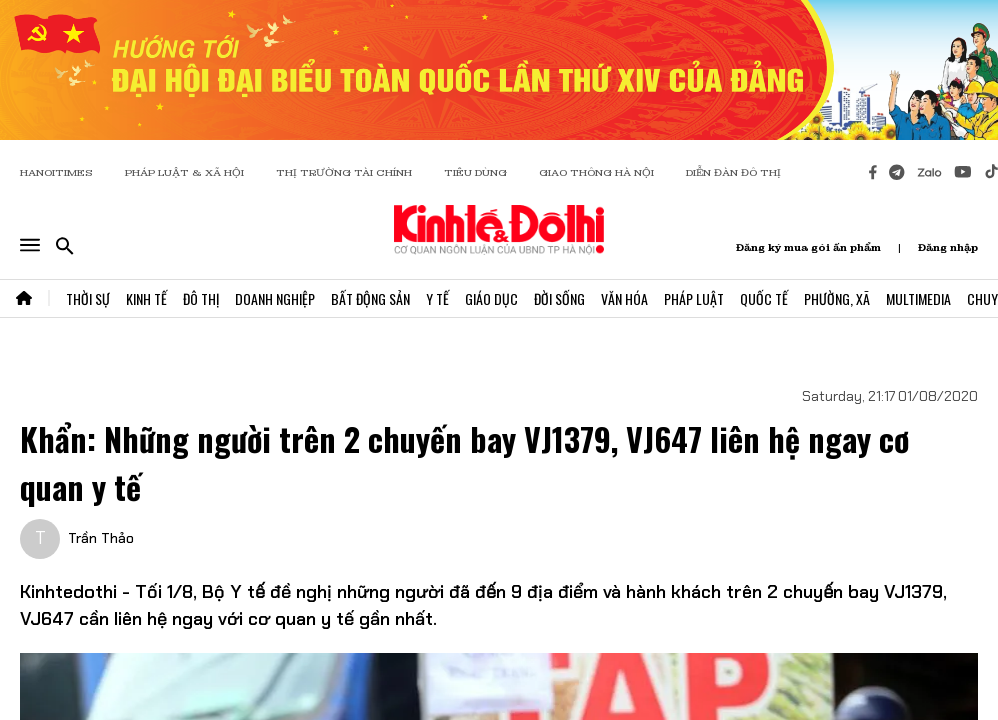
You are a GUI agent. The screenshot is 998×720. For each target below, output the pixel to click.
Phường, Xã (837, 298)
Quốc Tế (764, 298)
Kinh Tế (146, 298)
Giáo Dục (491, 298)
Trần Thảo (101, 538)
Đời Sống (559, 298)
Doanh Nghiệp (275, 298)
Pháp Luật (694, 298)
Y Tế (437, 298)
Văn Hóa (624, 298)
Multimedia (918, 298)
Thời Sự (88, 298)
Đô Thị (201, 298)
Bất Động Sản (370, 298)
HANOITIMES (56, 172)
